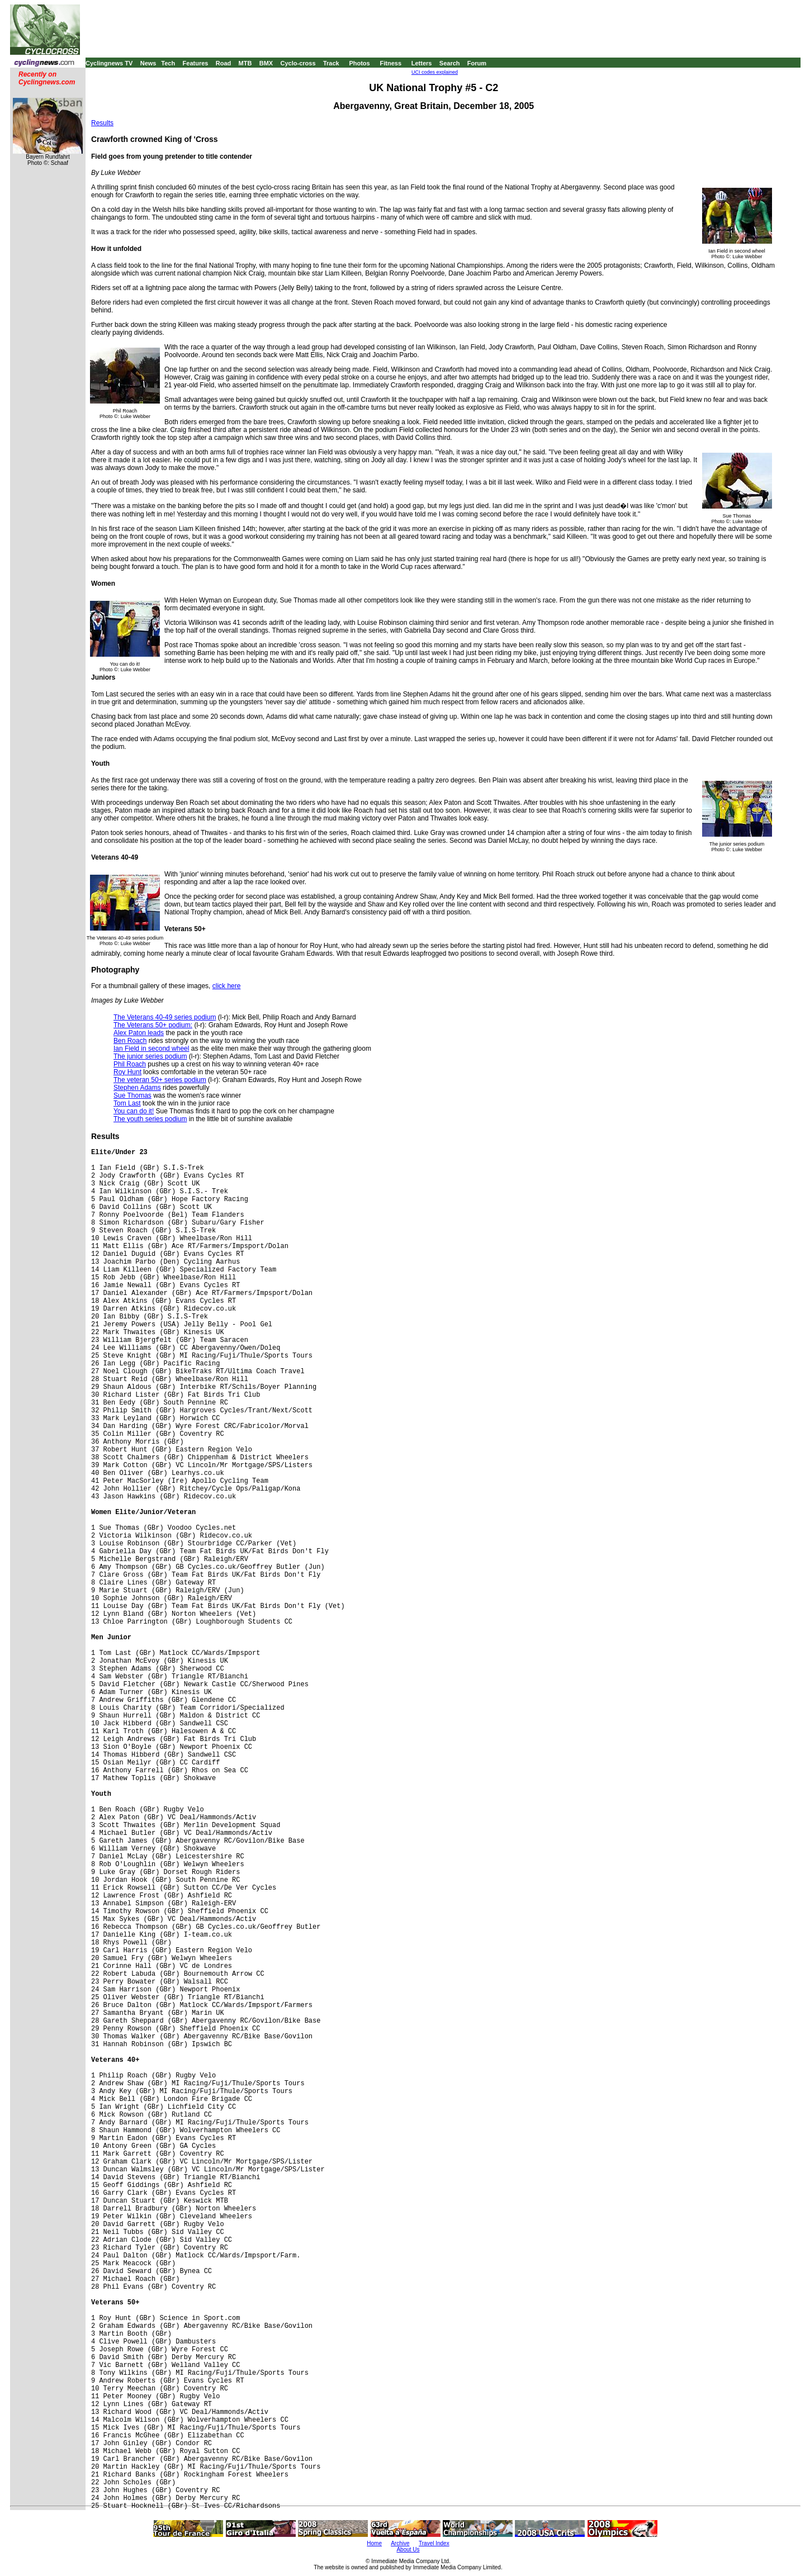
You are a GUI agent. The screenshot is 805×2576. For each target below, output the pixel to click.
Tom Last (127, 1103)
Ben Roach (129, 1041)
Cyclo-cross (298, 63)
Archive (400, 2543)
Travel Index (434, 2543)
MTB (245, 63)
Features (196, 63)
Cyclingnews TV (109, 63)
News (148, 63)
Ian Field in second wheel (151, 1048)
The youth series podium (150, 1119)
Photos (359, 63)
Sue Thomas (132, 1095)
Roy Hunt (127, 1072)
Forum (476, 63)
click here (226, 986)
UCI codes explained (434, 72)
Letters (421, 63)
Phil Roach (129, 1064)
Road (223, 63)
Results (102, 123)
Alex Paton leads (138, 1033)
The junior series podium (150, 1056)
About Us (407, 2549)
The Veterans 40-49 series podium (164, 1017)
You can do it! (133, 1111)
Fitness (390, 63)
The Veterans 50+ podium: (152, 1025)
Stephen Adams (137, 1088)
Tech (168, 63)
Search (449, 63)
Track (331, 63)
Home (374, 2543)
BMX (266, 63)
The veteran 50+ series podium (159, 1080)
